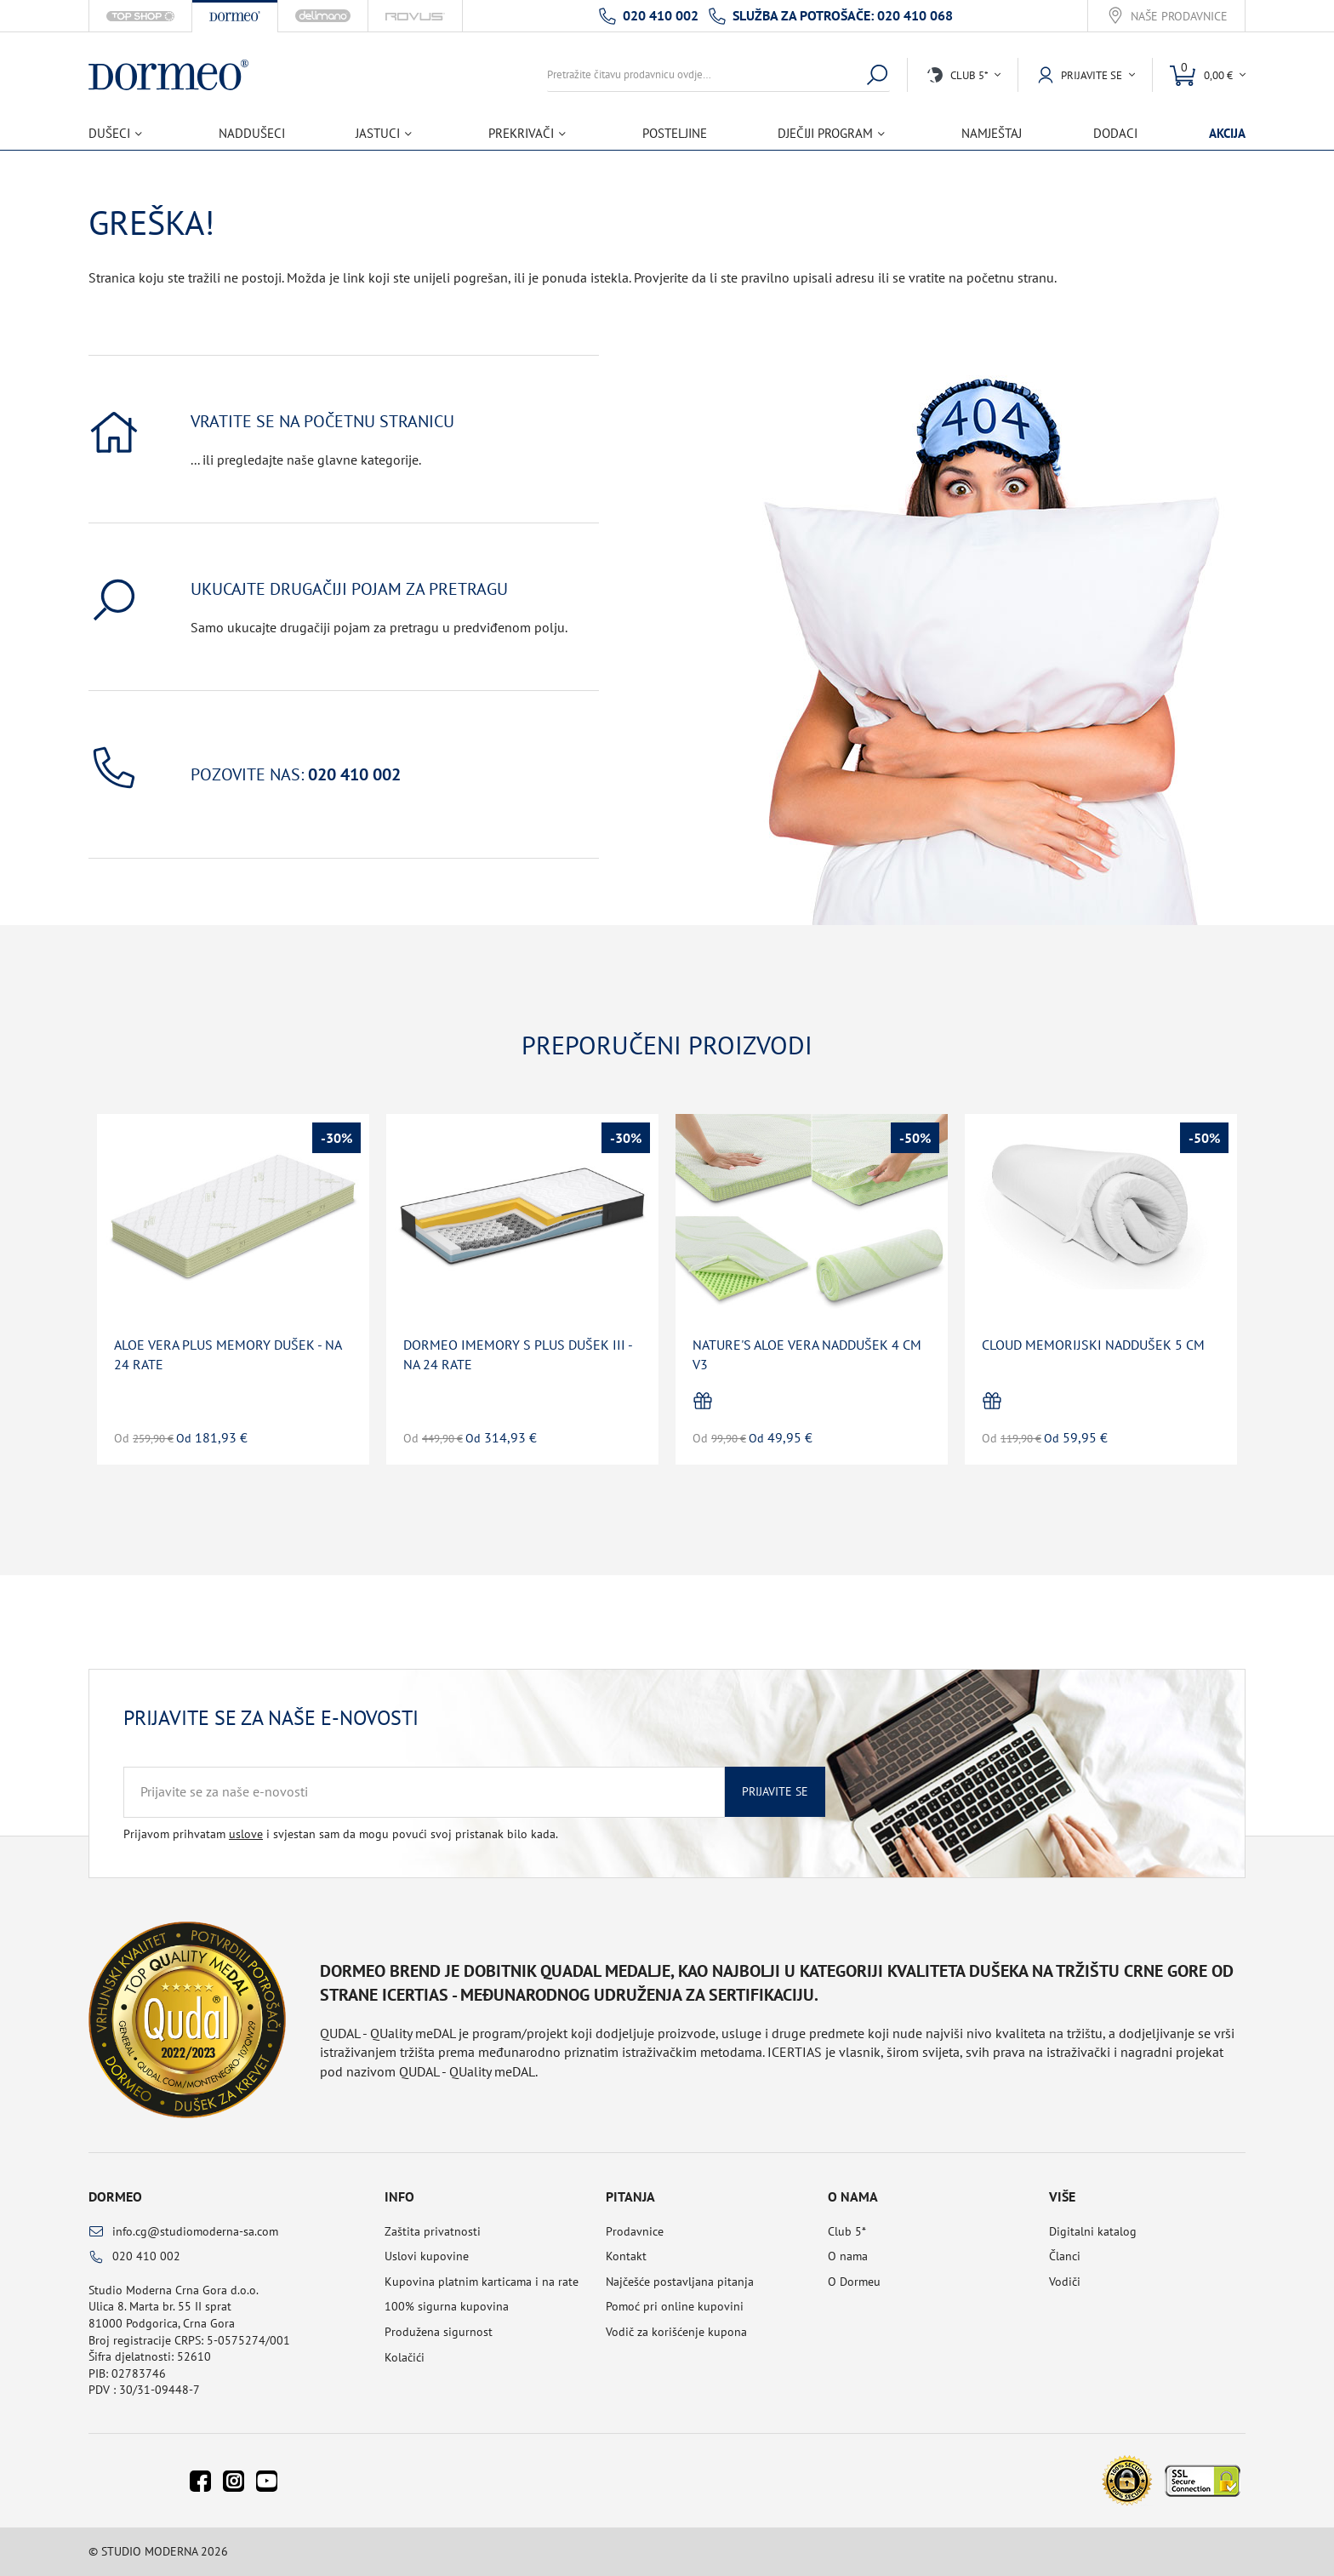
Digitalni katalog (1093, 2231)
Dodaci (1115, 133)
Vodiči (1064, 2281)
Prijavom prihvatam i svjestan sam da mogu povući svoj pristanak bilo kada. (340, 1834)
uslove (246, 1834)
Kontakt (626, 2256)
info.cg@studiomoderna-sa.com (195, 2231)
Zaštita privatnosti (433, 2231)
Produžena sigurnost (439, 2331)
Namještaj (991, 133)
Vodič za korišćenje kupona (676, 2331)
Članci (1064, 2256)
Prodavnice (635, 2231)
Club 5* (847, 2231)
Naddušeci (252, 133)
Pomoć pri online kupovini (675, 2306)
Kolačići (405, 2357)
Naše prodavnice (1179, 16)
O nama (848, 2256)
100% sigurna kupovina (447, 2306)
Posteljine (674, 133)
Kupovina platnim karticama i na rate (482, 2281)
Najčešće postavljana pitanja (680, 2281)
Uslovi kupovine (427, 2256)
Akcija (1227, 133)
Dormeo (115, 2196)
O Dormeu (854, 2281)
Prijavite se (775, 1791)
